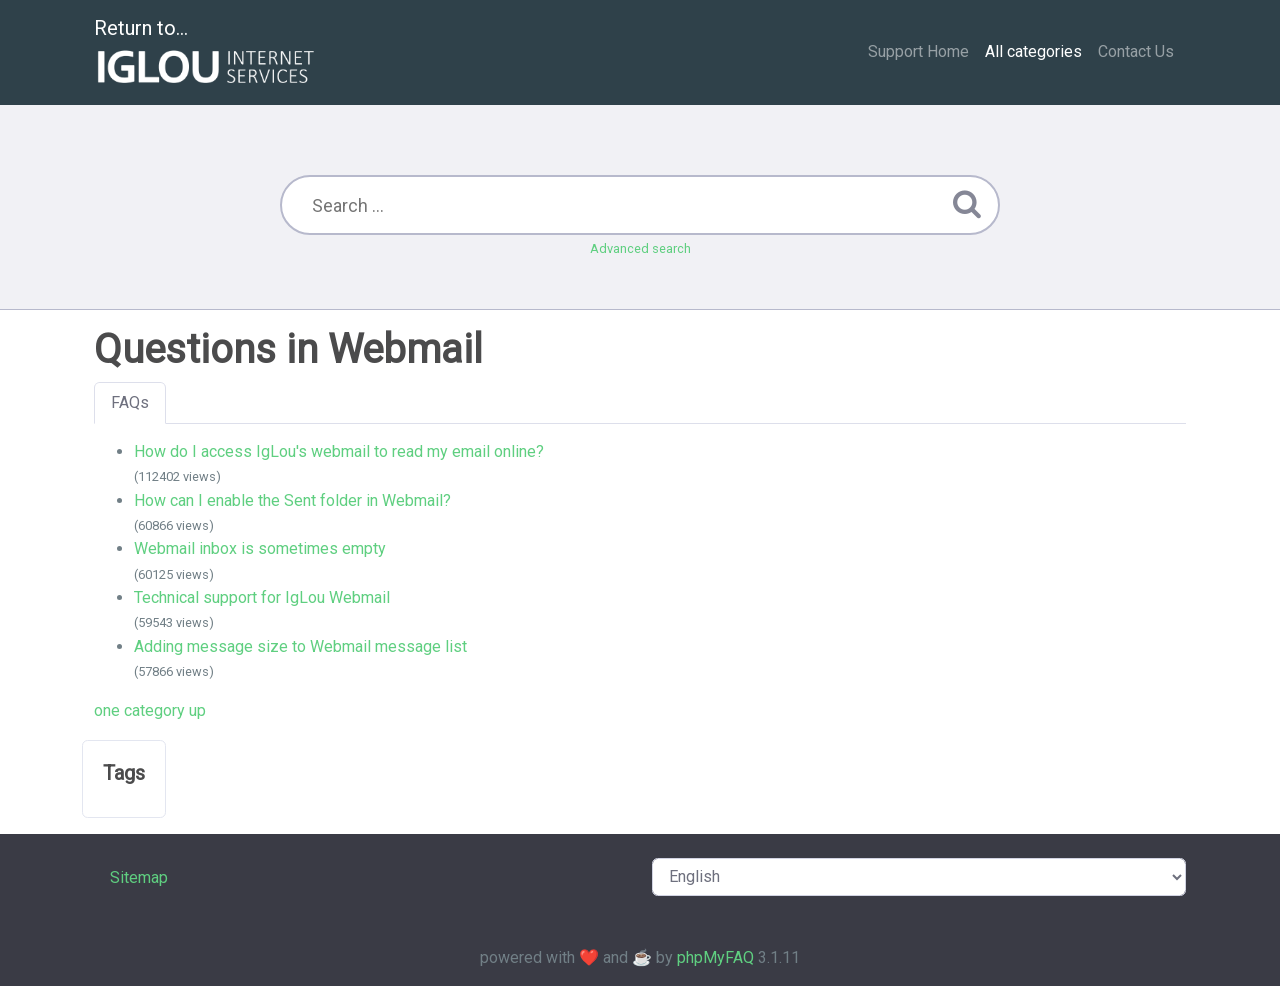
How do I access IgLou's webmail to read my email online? (339, 451)
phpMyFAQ (715, 957)
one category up (150, 710)
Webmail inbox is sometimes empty (260, 548)
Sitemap (139, 877)
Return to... (206, 53)
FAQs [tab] (130, 402)
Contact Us (1136, 51)
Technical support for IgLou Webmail (262, 597)
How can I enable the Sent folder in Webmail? (292, 500)
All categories (1033, 51)
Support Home (918, 51)
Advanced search (640, 248)
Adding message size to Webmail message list (300, 646)
